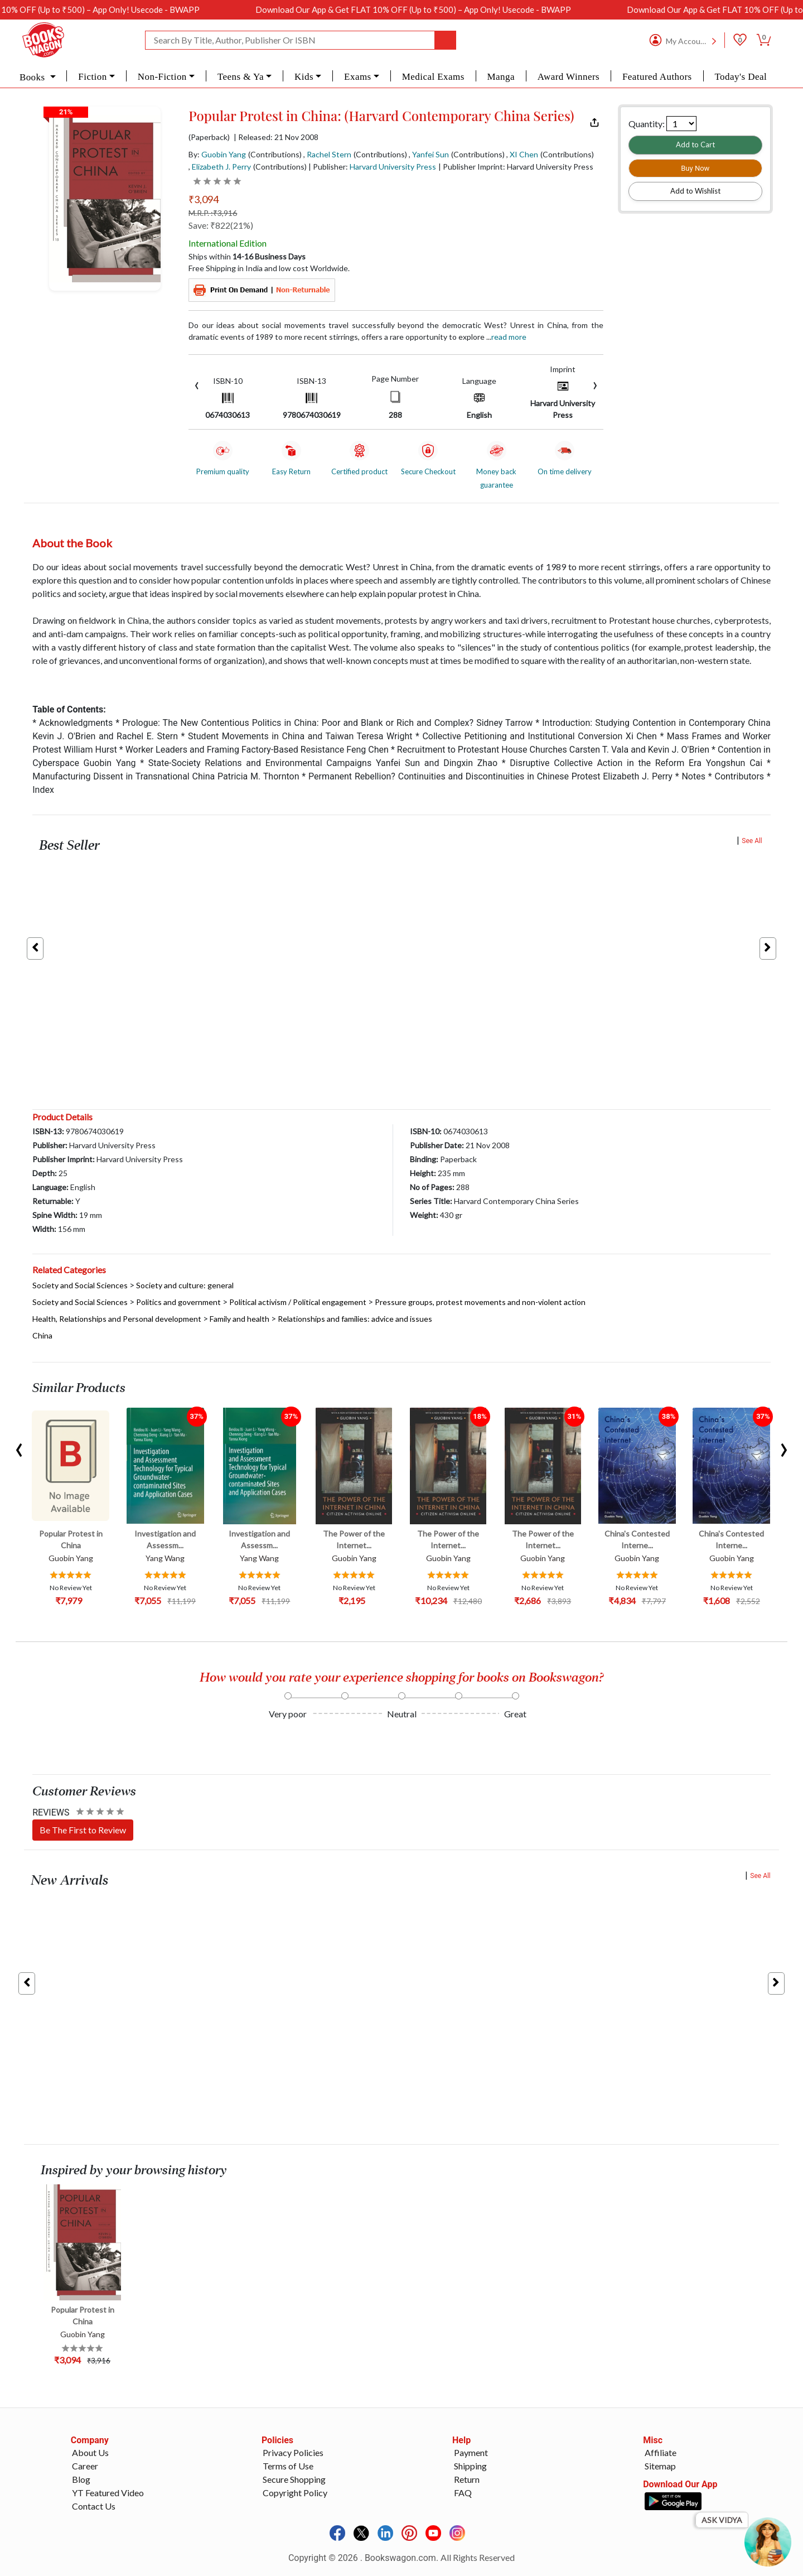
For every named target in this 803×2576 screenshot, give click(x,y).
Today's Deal (740, 76)
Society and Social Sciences (80, 1285)
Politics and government (178, 1302)
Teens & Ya (240, 76)
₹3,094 (203, 199)
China (42, 1335)
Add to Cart (695, 144)
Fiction (92, 76)
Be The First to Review (83, 1829)
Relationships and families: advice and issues (355, 1318)
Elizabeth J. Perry (221, 166)
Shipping (470, 2466)
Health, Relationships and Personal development (116, 1318)
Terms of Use (288, 2466)
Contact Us (93, 2506)
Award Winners (568, 76)
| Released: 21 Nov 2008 (276, 137)
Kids (303, 76)
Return (467, 2479)
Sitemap (660, 2466)
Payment (471, 2452)
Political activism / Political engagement (297, 1302)
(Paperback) (209, 137)
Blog (81, 2479)
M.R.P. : (212, 213)
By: (217, 154)
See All (752, 841)
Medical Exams (433, 76)
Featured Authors (657, 76)
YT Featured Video (108, 2492)
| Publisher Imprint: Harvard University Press (515, 166)
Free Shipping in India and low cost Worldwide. (269, 268)
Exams (357, 76)
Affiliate (660, 2452)
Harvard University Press (393, 166)
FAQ (463, 2492)
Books (33, 77)
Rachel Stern (329, 154)
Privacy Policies (293, 2452)
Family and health (239, 1318)
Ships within (247, 256)
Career (85, 2466)
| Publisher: (372, 166)
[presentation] (196, 384)
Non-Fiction (162, 76)
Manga (501, 76)
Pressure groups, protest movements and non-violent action (480, 1302)
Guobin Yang (223, 154)
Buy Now (695, 168)
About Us (90, 2452)
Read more (508, 336)
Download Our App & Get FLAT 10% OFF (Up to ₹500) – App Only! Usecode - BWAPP (449, 9)
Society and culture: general (185, 1285)
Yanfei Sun (430, 154)
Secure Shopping (294, 2479)
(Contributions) (275, 154)
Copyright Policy (295, 2492)
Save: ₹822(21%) (220, 225)
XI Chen (524, 154)
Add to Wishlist (695, 190)
